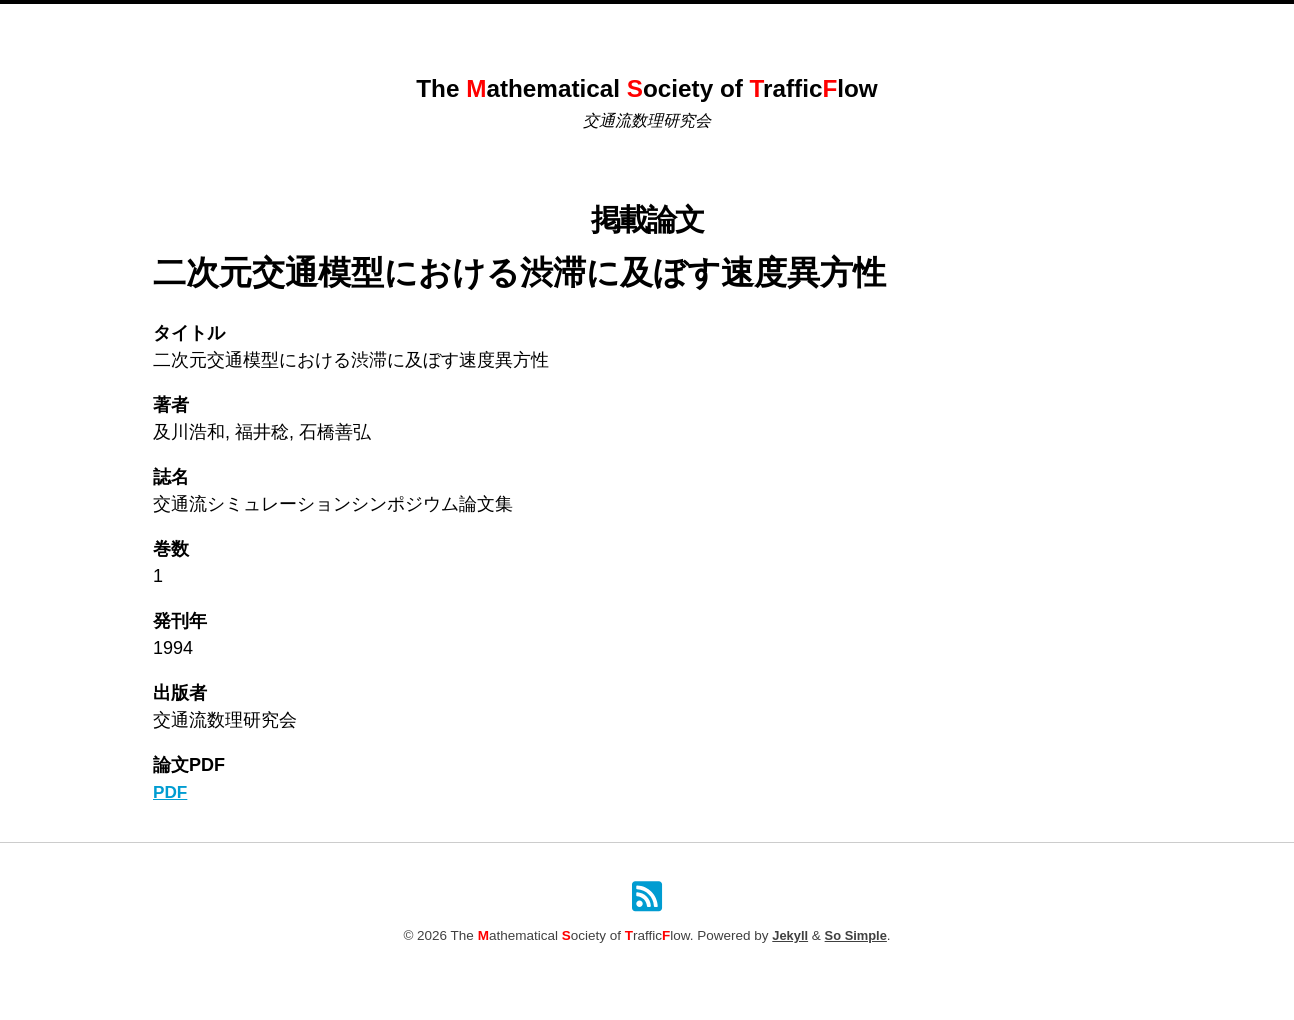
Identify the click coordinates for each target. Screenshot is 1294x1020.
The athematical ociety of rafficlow (646, 87)
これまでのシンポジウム (547, 25)
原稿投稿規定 (795, 25)
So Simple (856, 937)
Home (427, 25)
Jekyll (789, 937)
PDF (171, 792)
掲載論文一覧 (688, 25)
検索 (873, 25)
